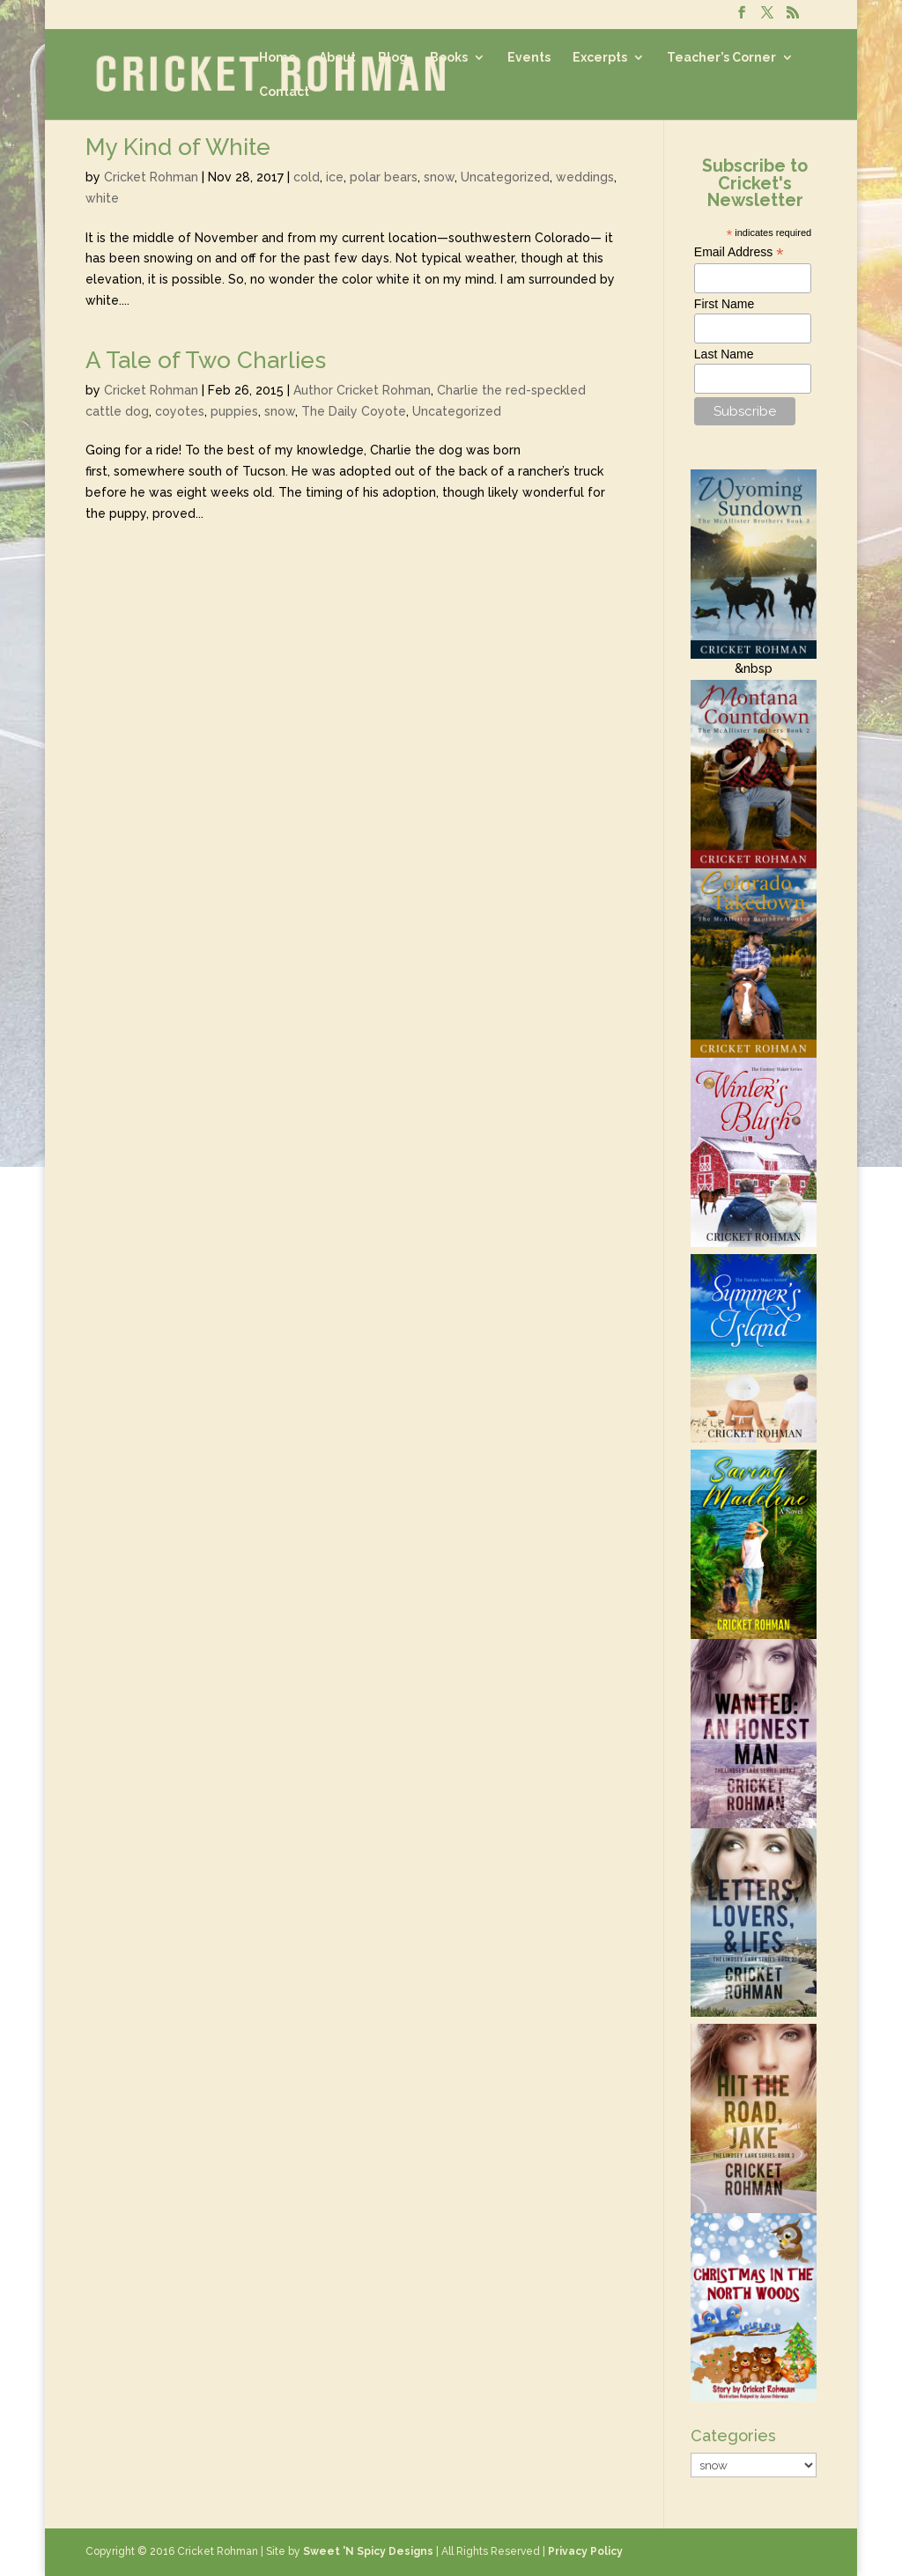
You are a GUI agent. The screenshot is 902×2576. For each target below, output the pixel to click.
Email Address (739, 252)
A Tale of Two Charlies (205, 360)
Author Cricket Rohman (362, 390)
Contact (284, 92)
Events (529, 57)
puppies (234, 411)
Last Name (724, 354)
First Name (724, 304)
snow (439, 177)
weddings (585, 177)
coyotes (179, 411)
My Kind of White (177, 147)
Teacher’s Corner (721, 57)
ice (335, 177)
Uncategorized (505, 177)
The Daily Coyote (353, 411)
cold (306, 177)
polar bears (384, 177)
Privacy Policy (585, 2551)
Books (449, 57)
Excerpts (600, 57)
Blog (393, 57)
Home (278, 57)
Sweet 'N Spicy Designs (368, 2551)
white (102, 198)
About (337, 57)
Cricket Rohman (151, 177)
